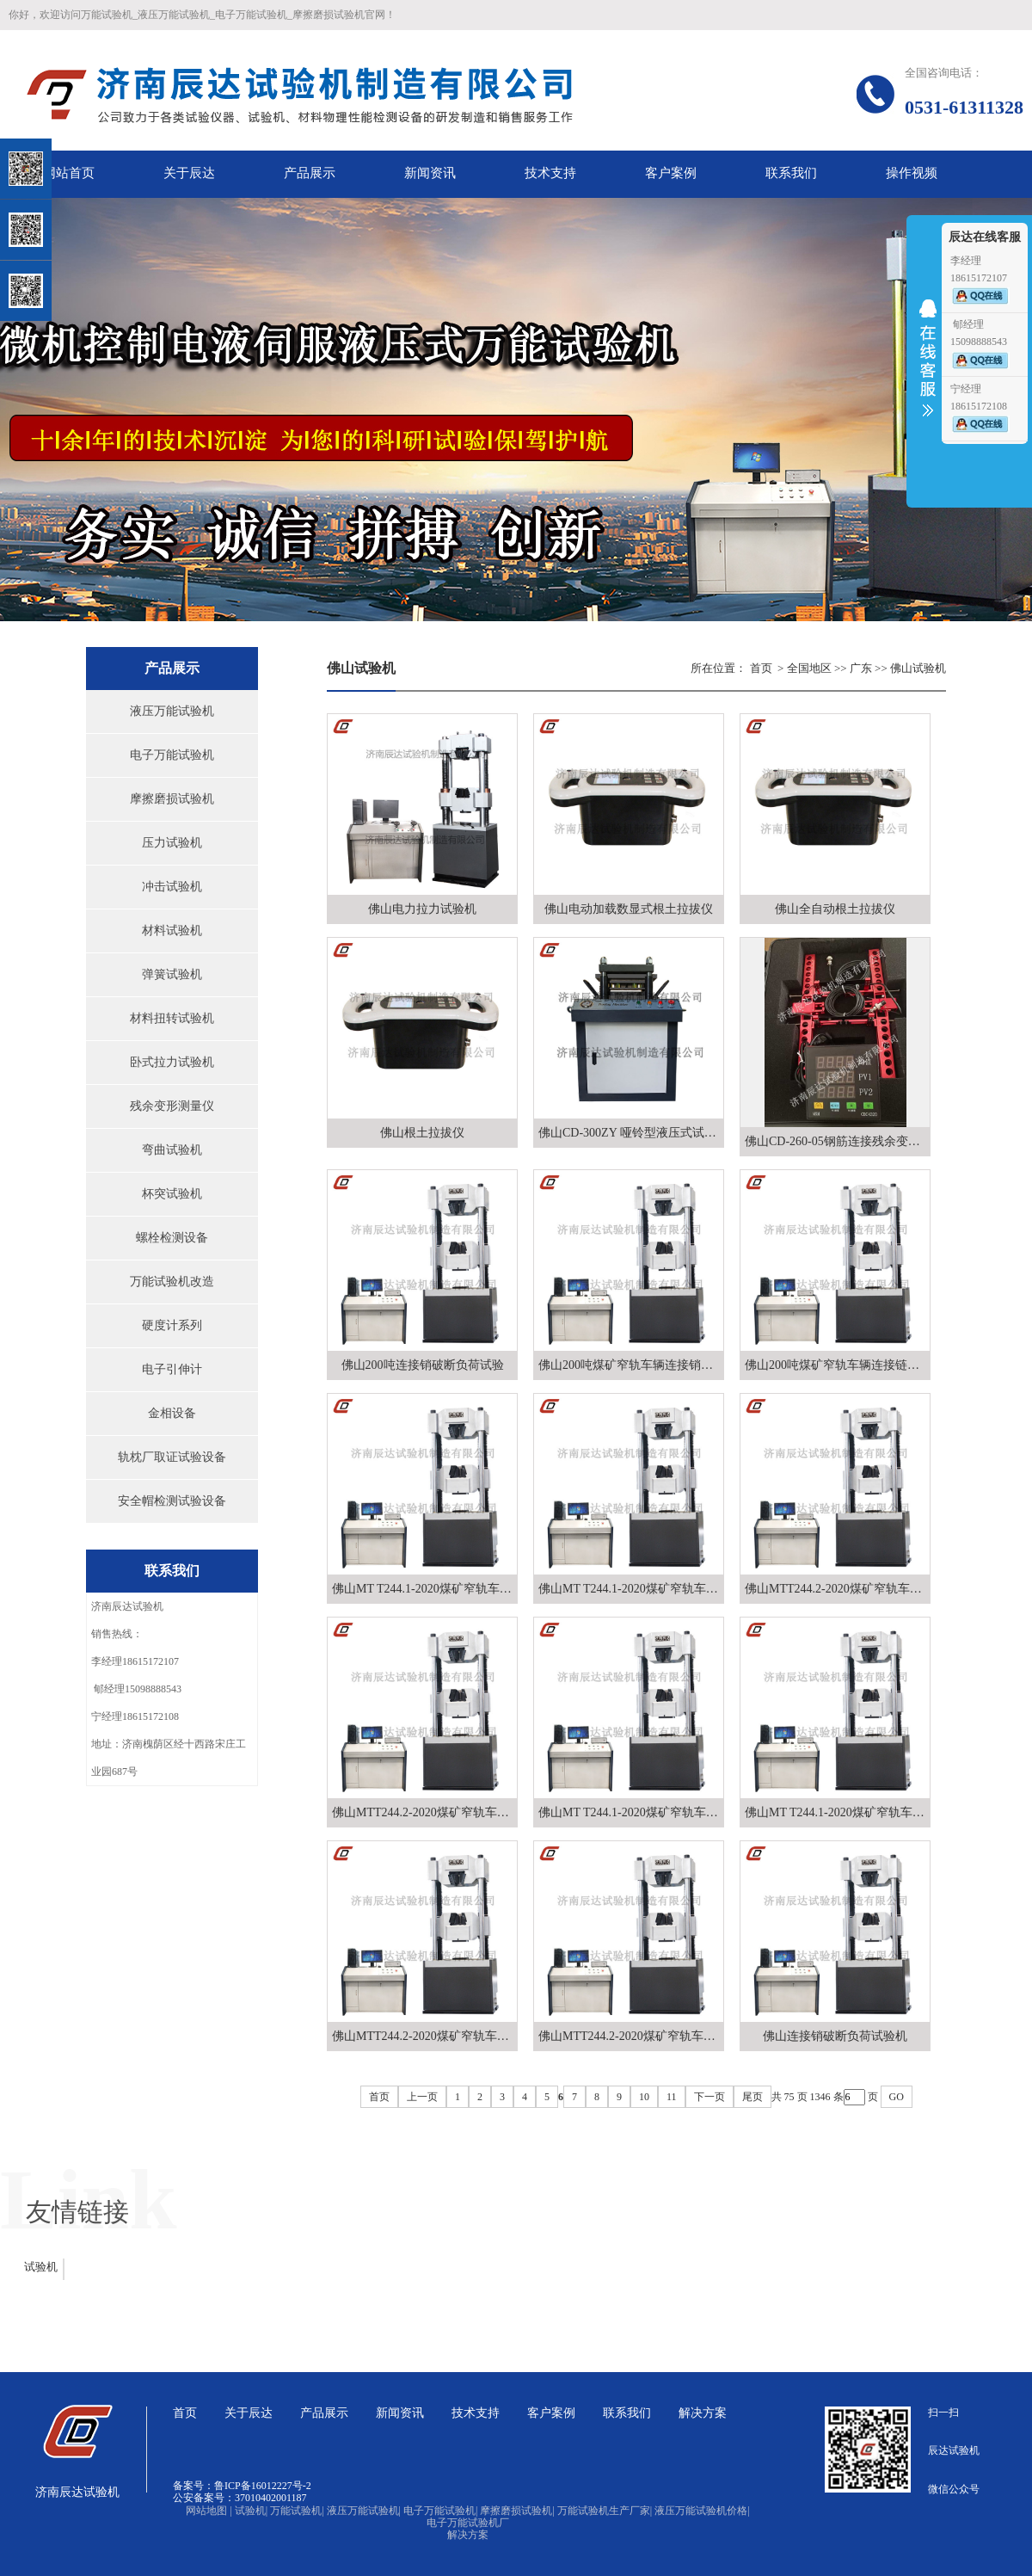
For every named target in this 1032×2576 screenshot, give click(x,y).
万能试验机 (296, 2511)
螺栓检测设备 (172, 1237)
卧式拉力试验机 (172, 1062)
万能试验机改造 (172, 1281)
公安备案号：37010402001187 (240, 2498)
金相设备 (172, 1413)
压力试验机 (172, 842)
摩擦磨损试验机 (172, 798)
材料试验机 (172, 930)
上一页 (422, 2097)
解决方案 (467, 2535)
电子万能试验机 (172, 755)
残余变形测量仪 (172, 1106)
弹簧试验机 (172, 974)
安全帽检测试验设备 (172, 1500)
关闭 (87, 102)
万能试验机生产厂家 (604, 2511)
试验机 (41, 2266)
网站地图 (208, 2511)
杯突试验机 (172, 1193)
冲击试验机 (172, 886)
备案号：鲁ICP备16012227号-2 (242, 2486)
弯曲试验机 (172, 1149)
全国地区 (809, 668)
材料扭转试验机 (172, 1018)
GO (896, 2097)
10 (644, 2097)
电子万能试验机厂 (468, 2523)
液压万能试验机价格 (701, 2511)
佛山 (901, 668)
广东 (861, 668)
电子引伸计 (172, 1369)
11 (671, 2097)
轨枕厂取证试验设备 (172, 1457)
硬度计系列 (172, 1325)
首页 (761, 668)
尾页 (752, 2097)
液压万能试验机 (172, 711)
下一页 (709, 2097)
